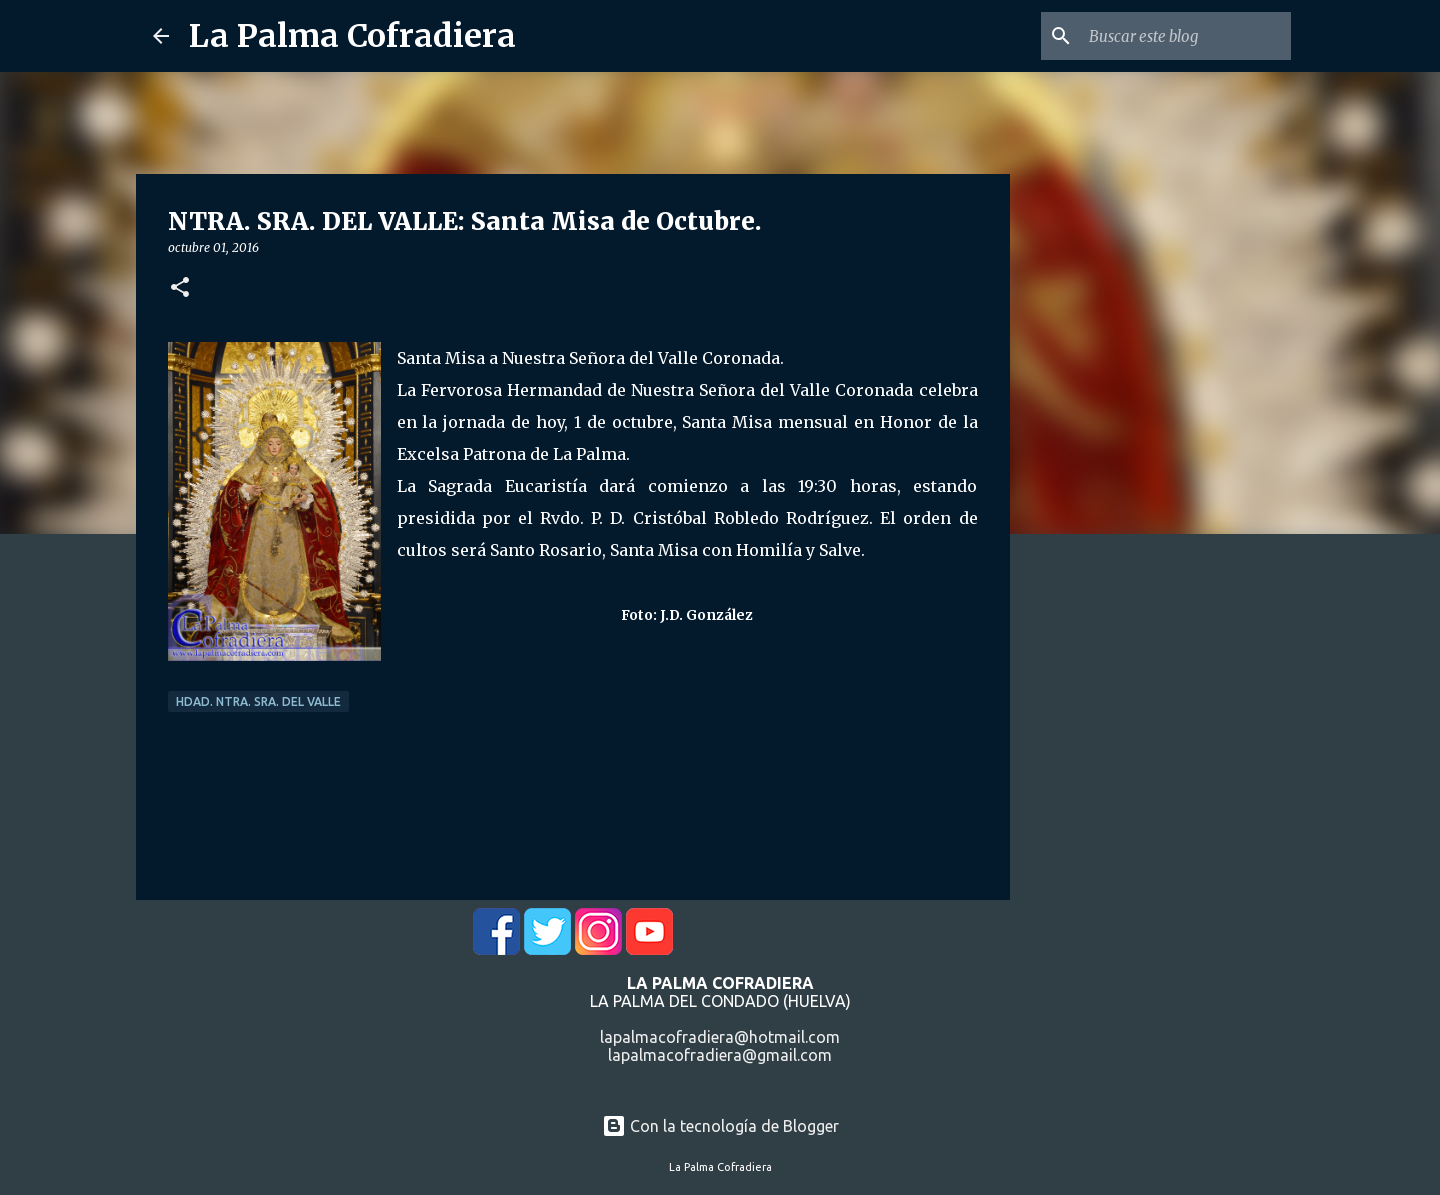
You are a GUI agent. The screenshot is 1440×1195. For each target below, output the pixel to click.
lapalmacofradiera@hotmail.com (720, 1037)
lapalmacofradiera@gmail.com (720, 1055)
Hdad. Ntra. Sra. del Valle (258, 701)
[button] (180, 288)
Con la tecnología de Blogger (720, 1126)
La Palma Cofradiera (352, 36)
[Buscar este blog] (1186, 36)
